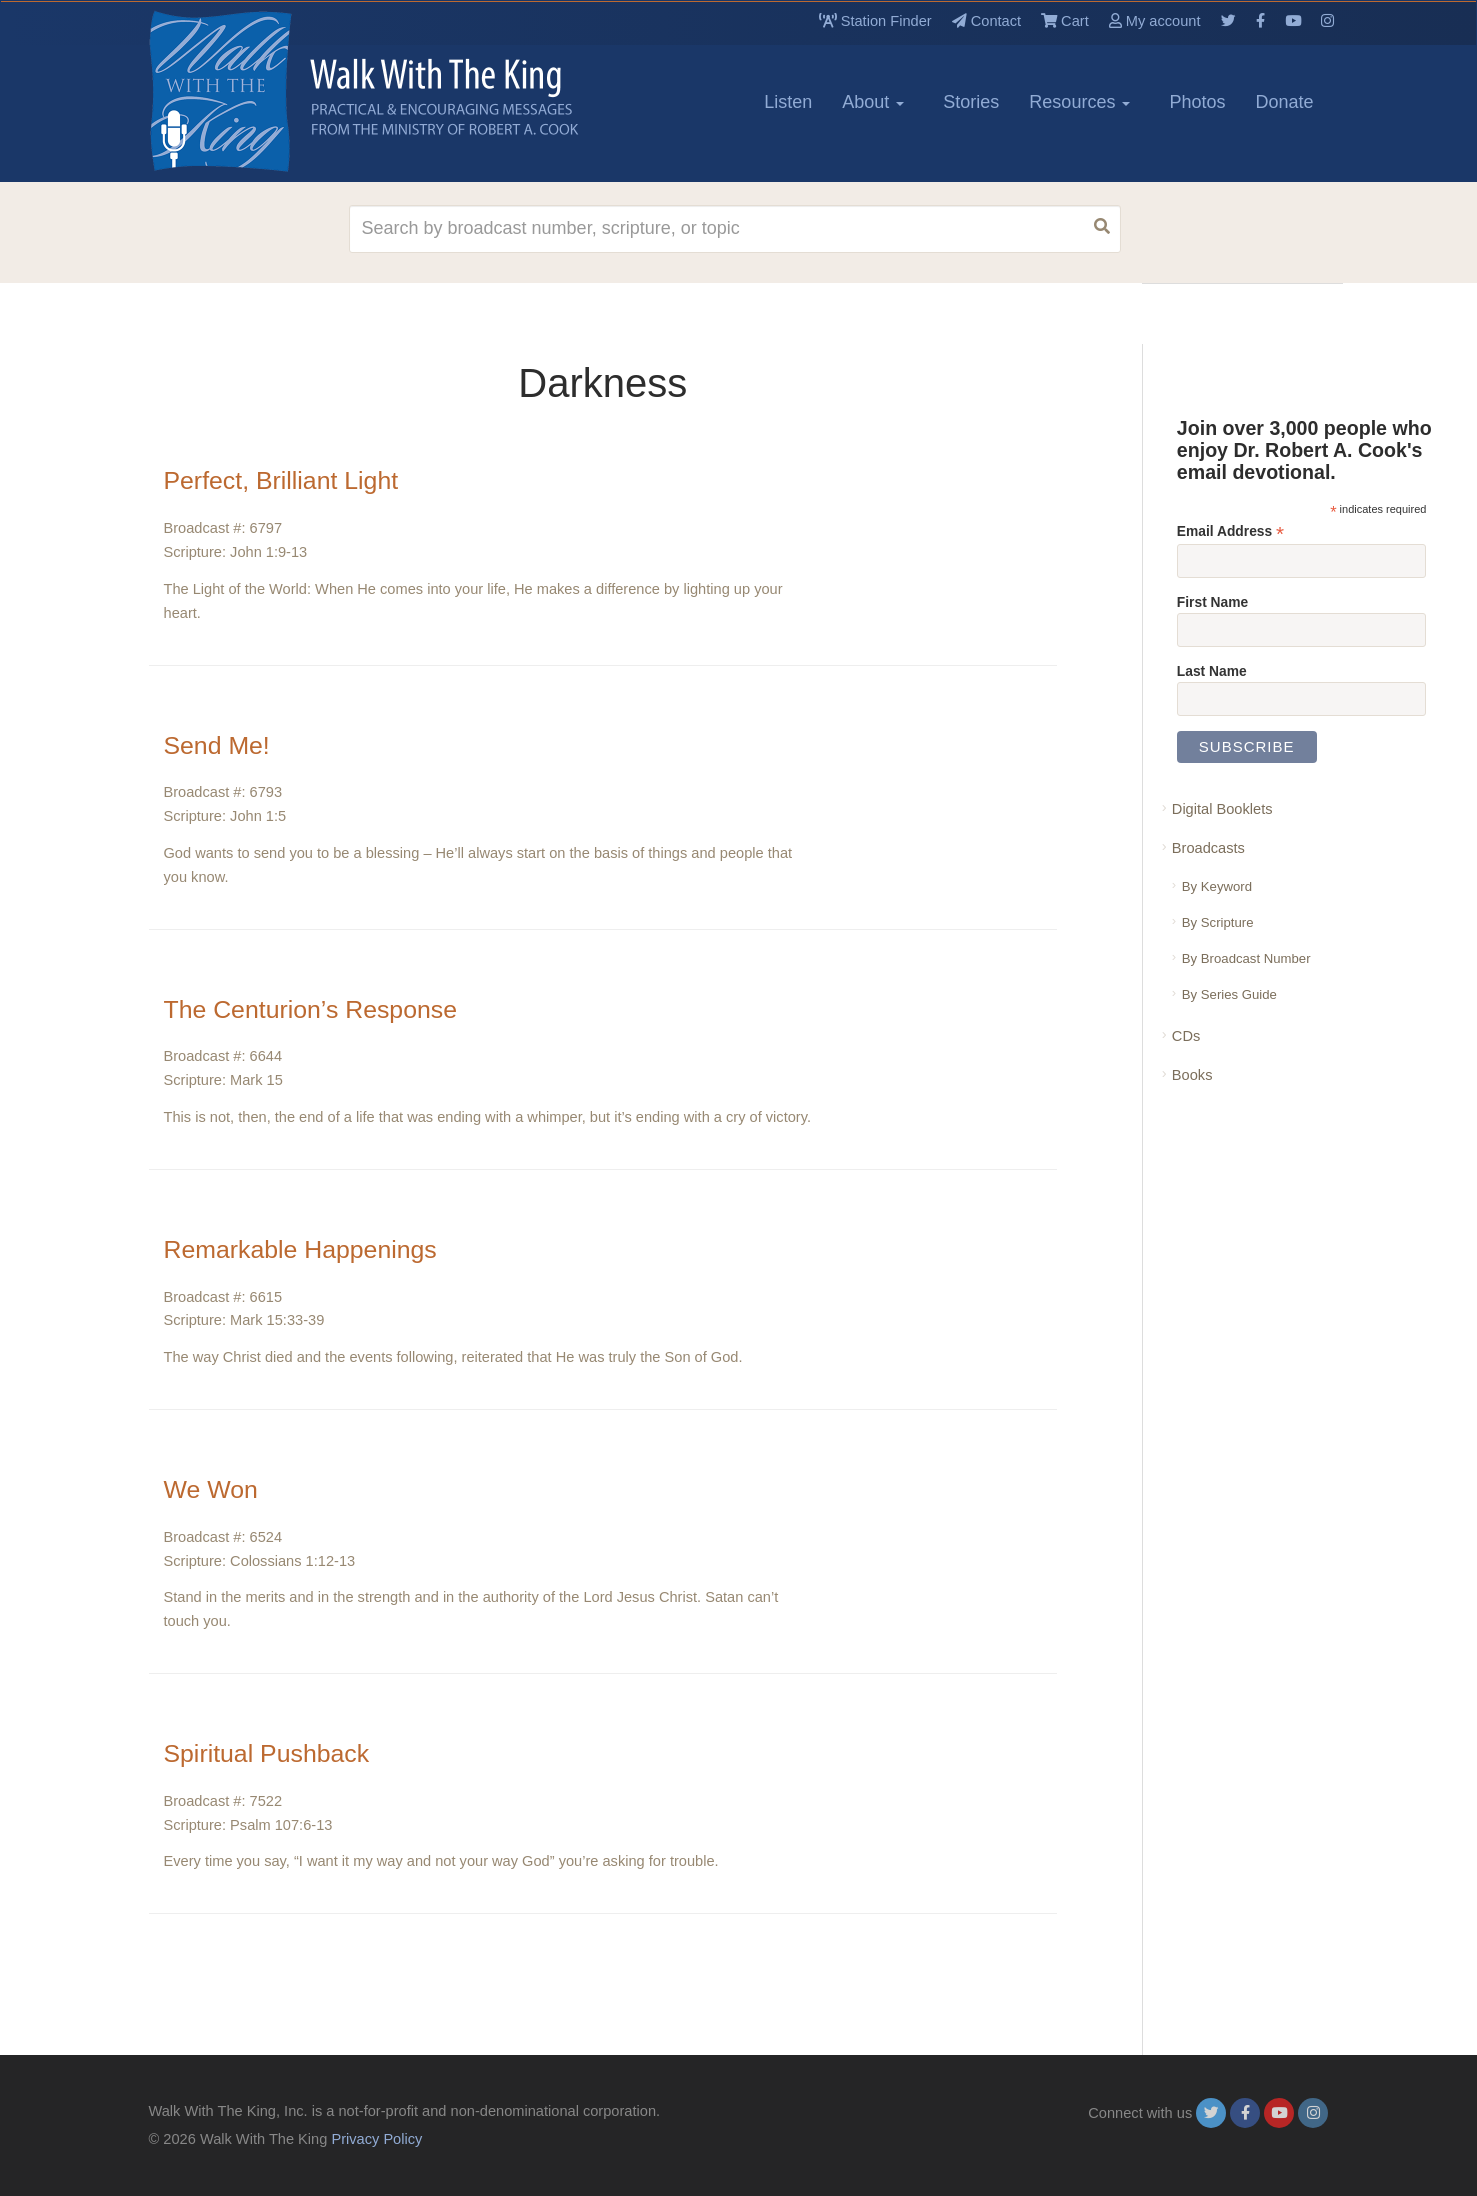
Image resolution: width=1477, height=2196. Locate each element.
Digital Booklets (1222, 809)
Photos (1197, 102)
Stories (971, 102)
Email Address (1230, 531)
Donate (1284, 102)
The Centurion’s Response (329, 1008)
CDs (1186, 1036)
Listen (788, 102)
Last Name (1212, 671)
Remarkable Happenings (318, 1248)
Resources (1079, 102)
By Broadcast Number (1246, 958)
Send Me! (224, 744)
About (873, 102)
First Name (1212, 602)
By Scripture (1218, 922)
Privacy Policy (376, 2139)
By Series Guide (1229, 994)
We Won (217, 1488)
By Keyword (1217, 886)
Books (1192, 1075)
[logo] (239, 91)
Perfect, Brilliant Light (296, 479)
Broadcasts (1208, 848)
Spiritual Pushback (280, 1752)
